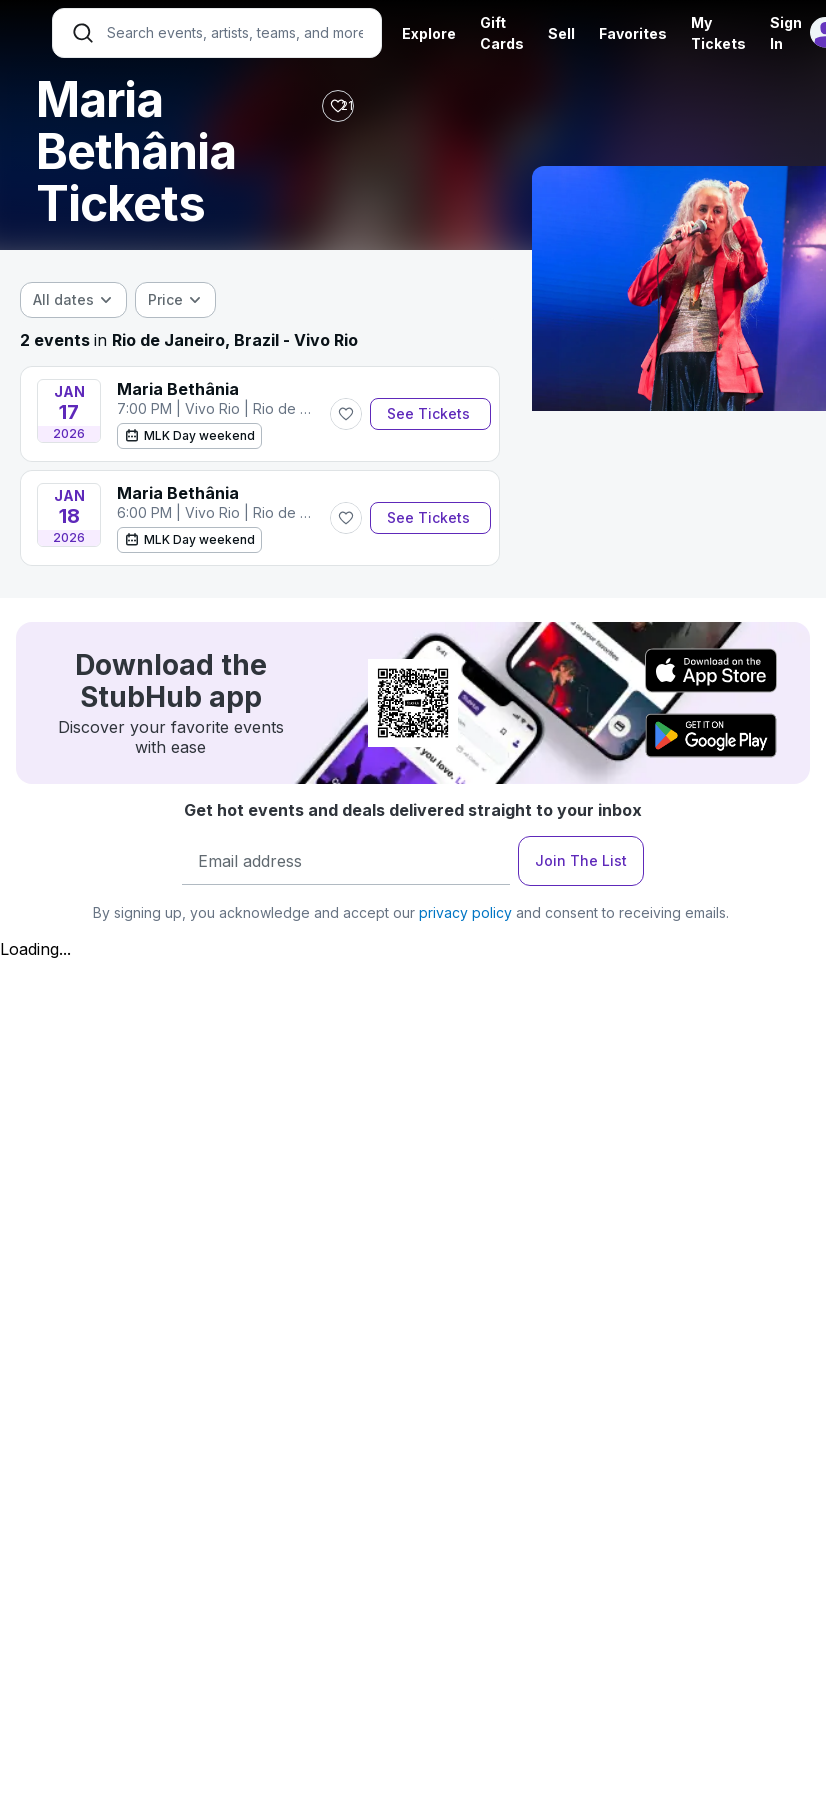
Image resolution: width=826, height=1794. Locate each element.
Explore (429, 33)
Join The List (581, 860)
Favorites (633, 33)
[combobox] (73, 300)
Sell (561, 33)
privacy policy (465, 912)
